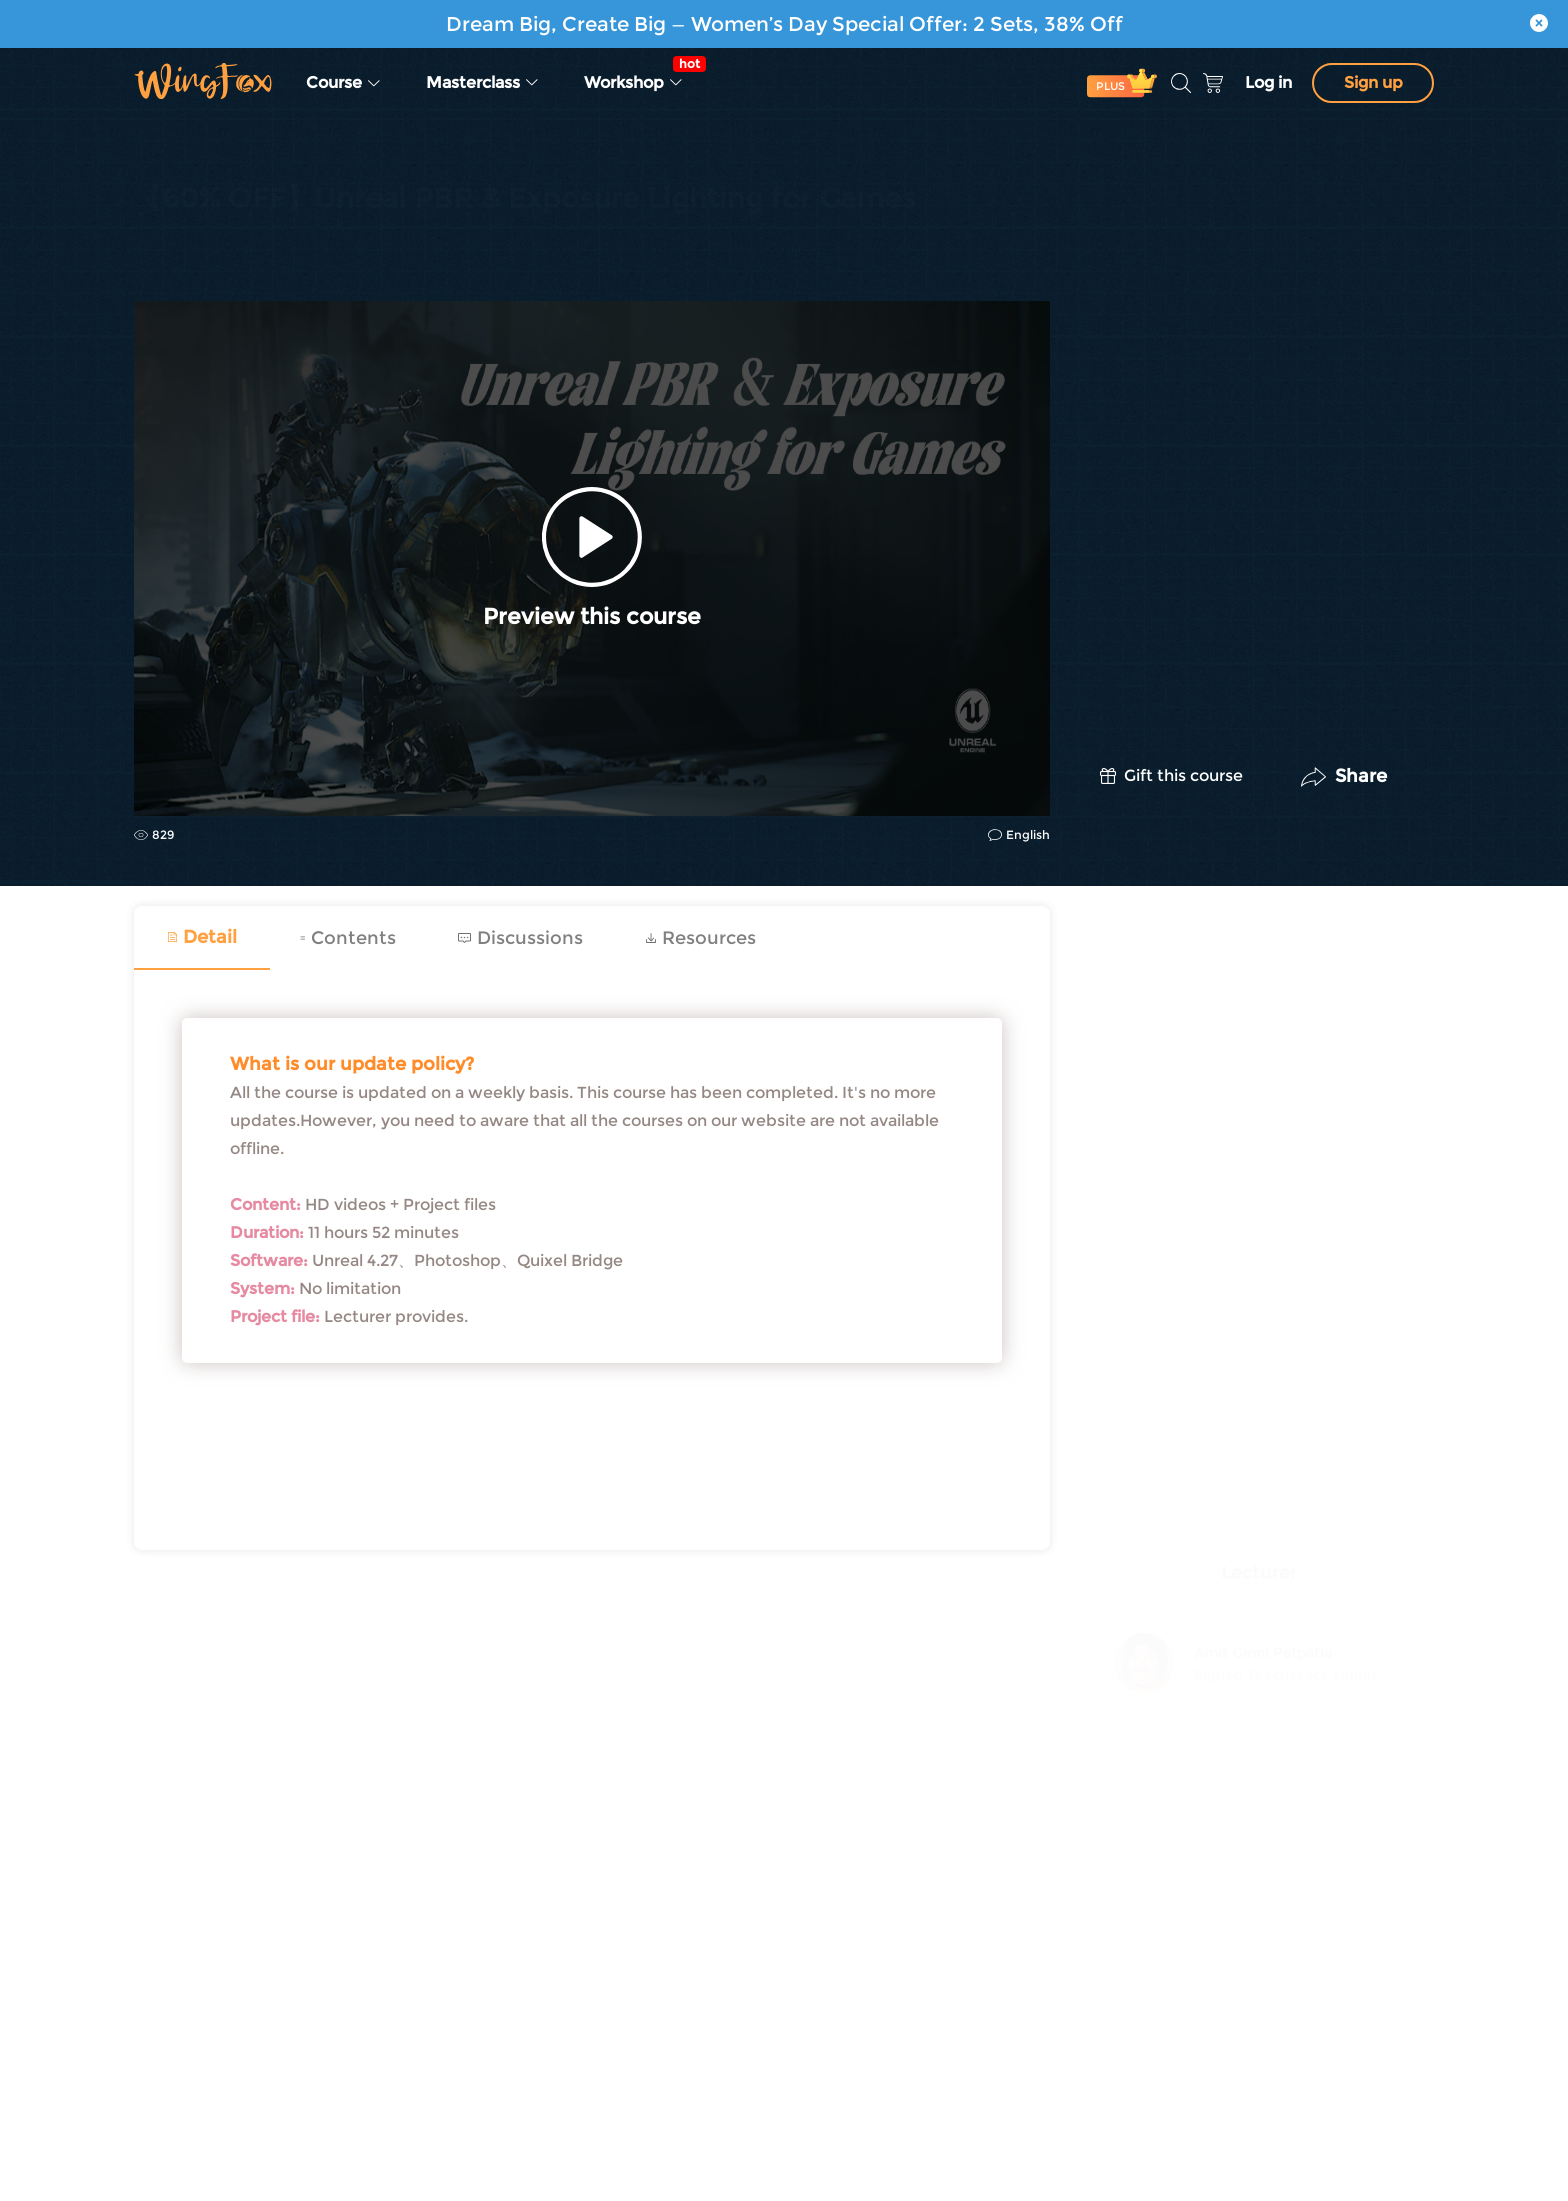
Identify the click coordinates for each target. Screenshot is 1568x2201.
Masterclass (483, 82)
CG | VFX (164, 250)
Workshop (640, 74)
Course (344, 82)
